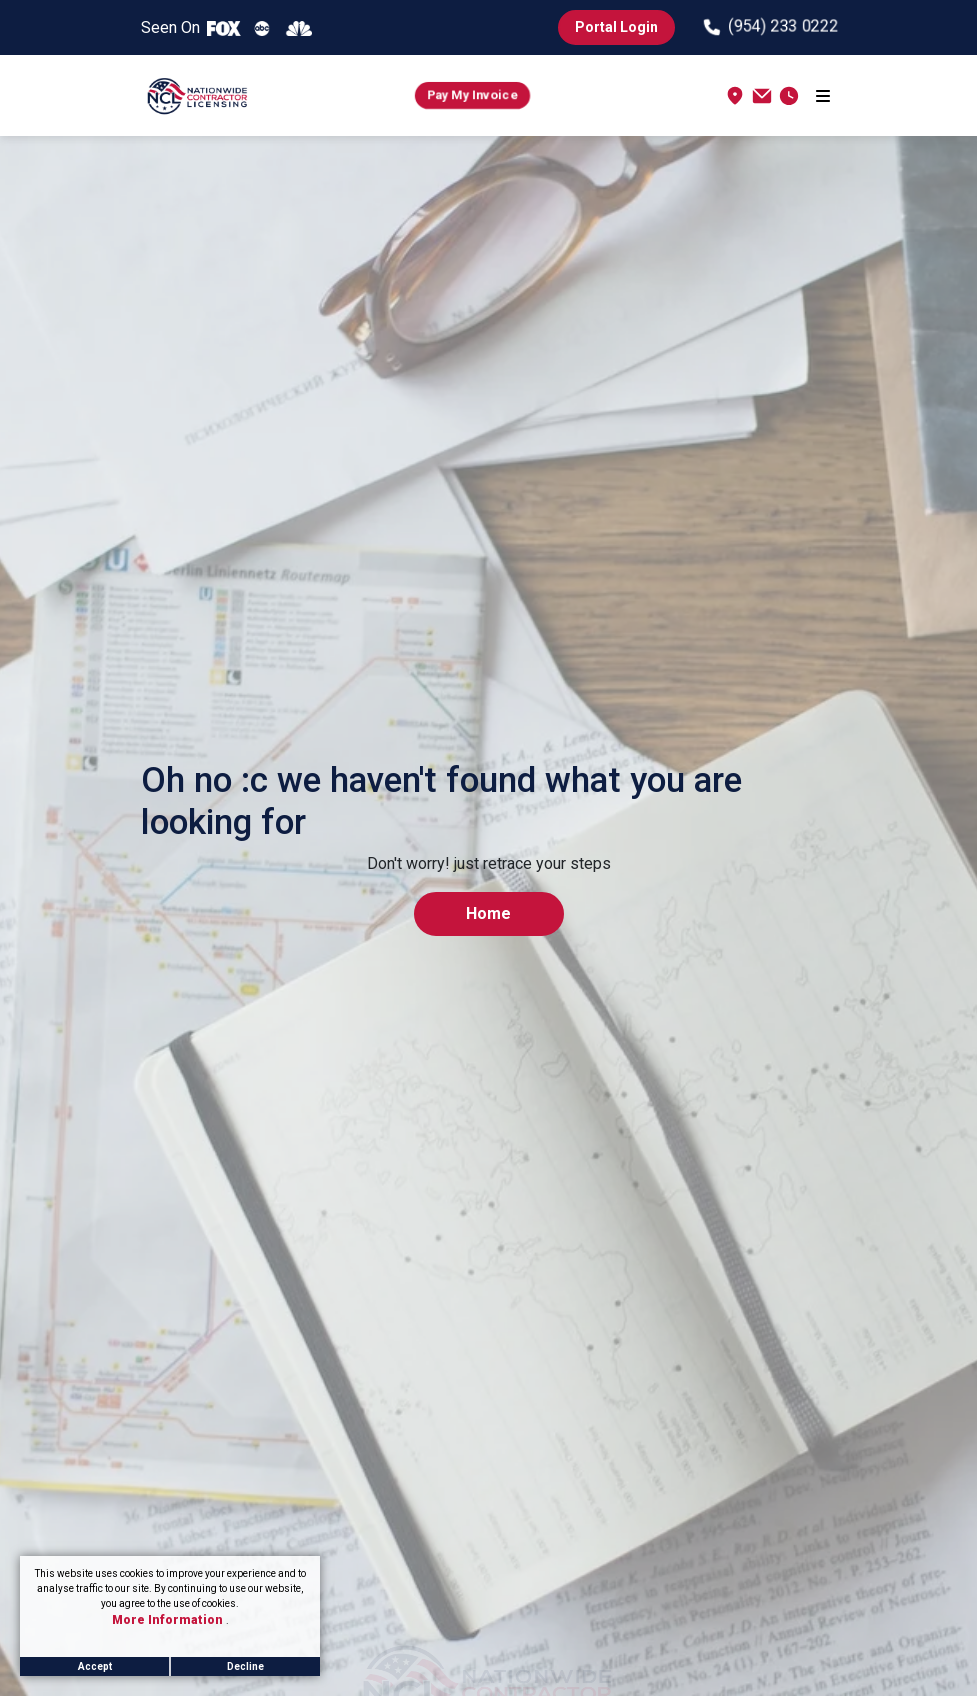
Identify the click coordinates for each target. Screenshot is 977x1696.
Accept (95, 1666)
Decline (245, 1666)
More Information (169, 1620)
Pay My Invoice (472, 95)
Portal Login (616, 27)
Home (488, 913)
